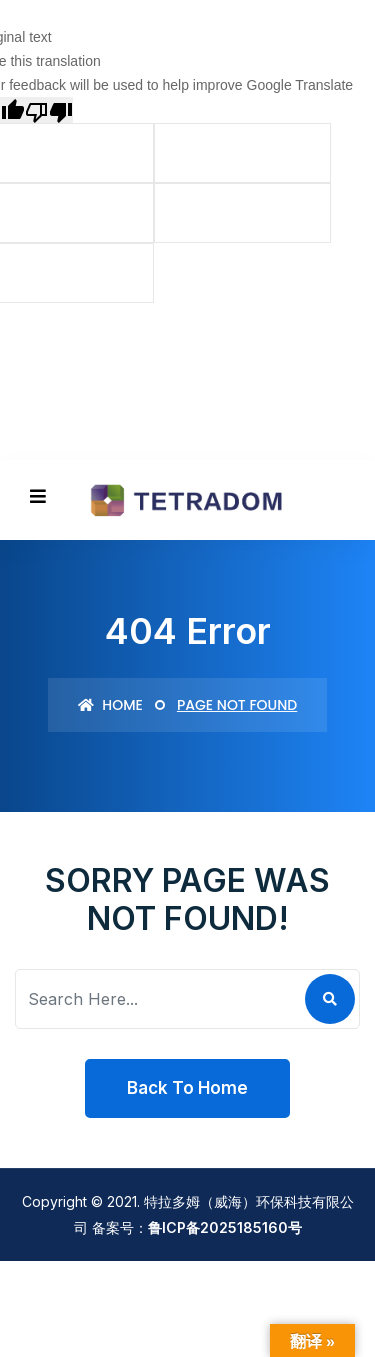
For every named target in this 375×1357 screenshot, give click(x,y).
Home (110, 705)
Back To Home (187, 1088)
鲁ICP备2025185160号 (225, 1227)
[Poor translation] (49, 109)
